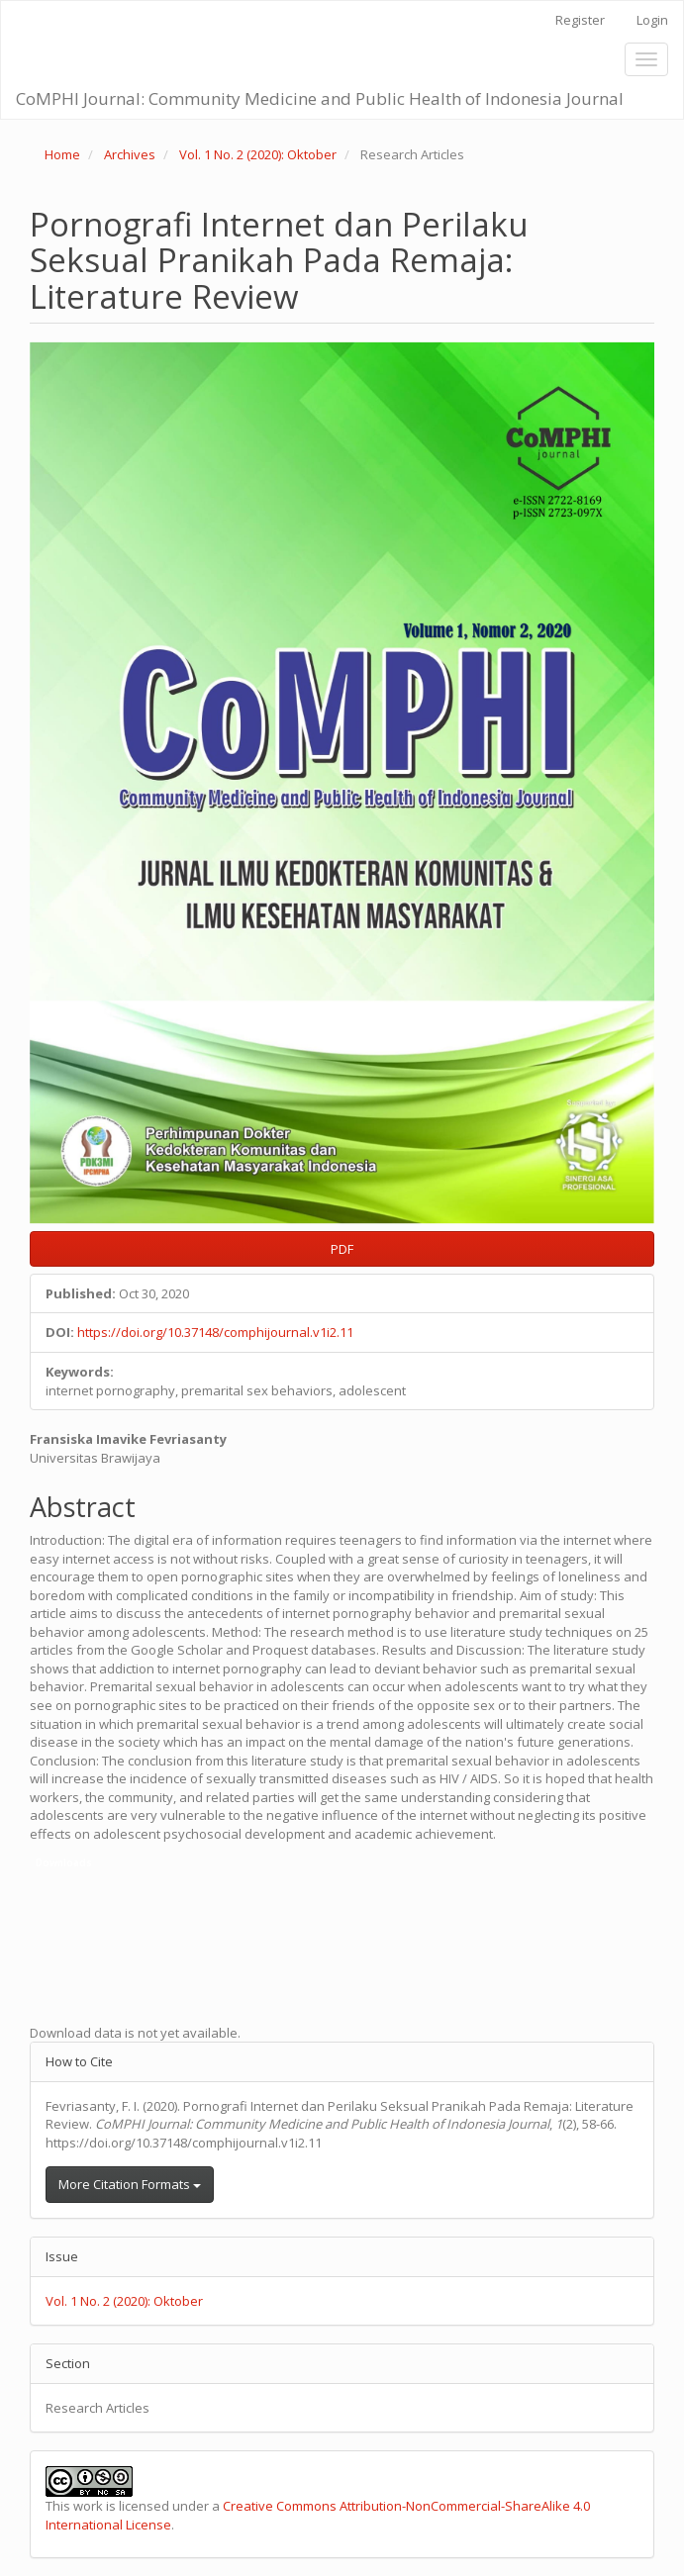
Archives (129, 154)
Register (580, 20)
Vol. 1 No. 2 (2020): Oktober (258, 154)
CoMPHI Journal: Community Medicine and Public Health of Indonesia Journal (320, 98)
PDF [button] (342, 1249)
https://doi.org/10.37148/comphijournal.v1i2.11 (215, 1332)
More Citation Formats (129, 2184)
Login (652, 20)
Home (62, 154)
